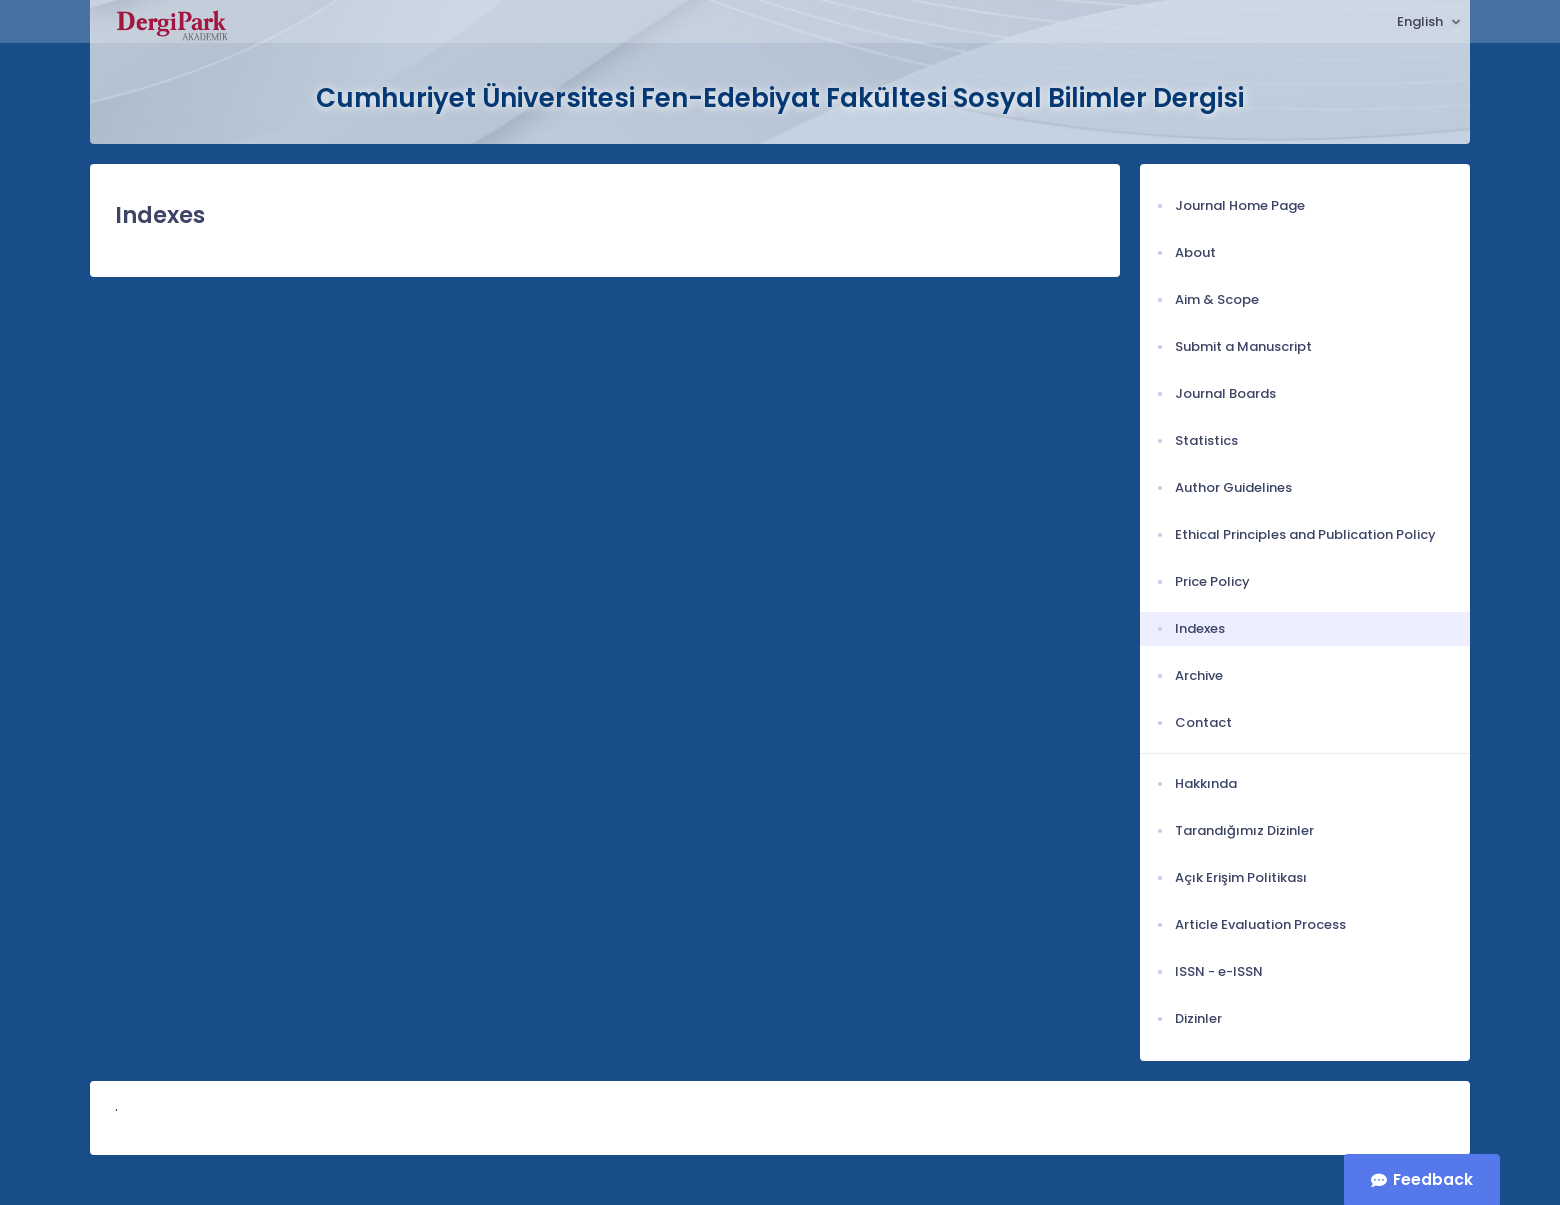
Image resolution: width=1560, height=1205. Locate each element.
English (1421, 21)
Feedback (1433, 1179)
